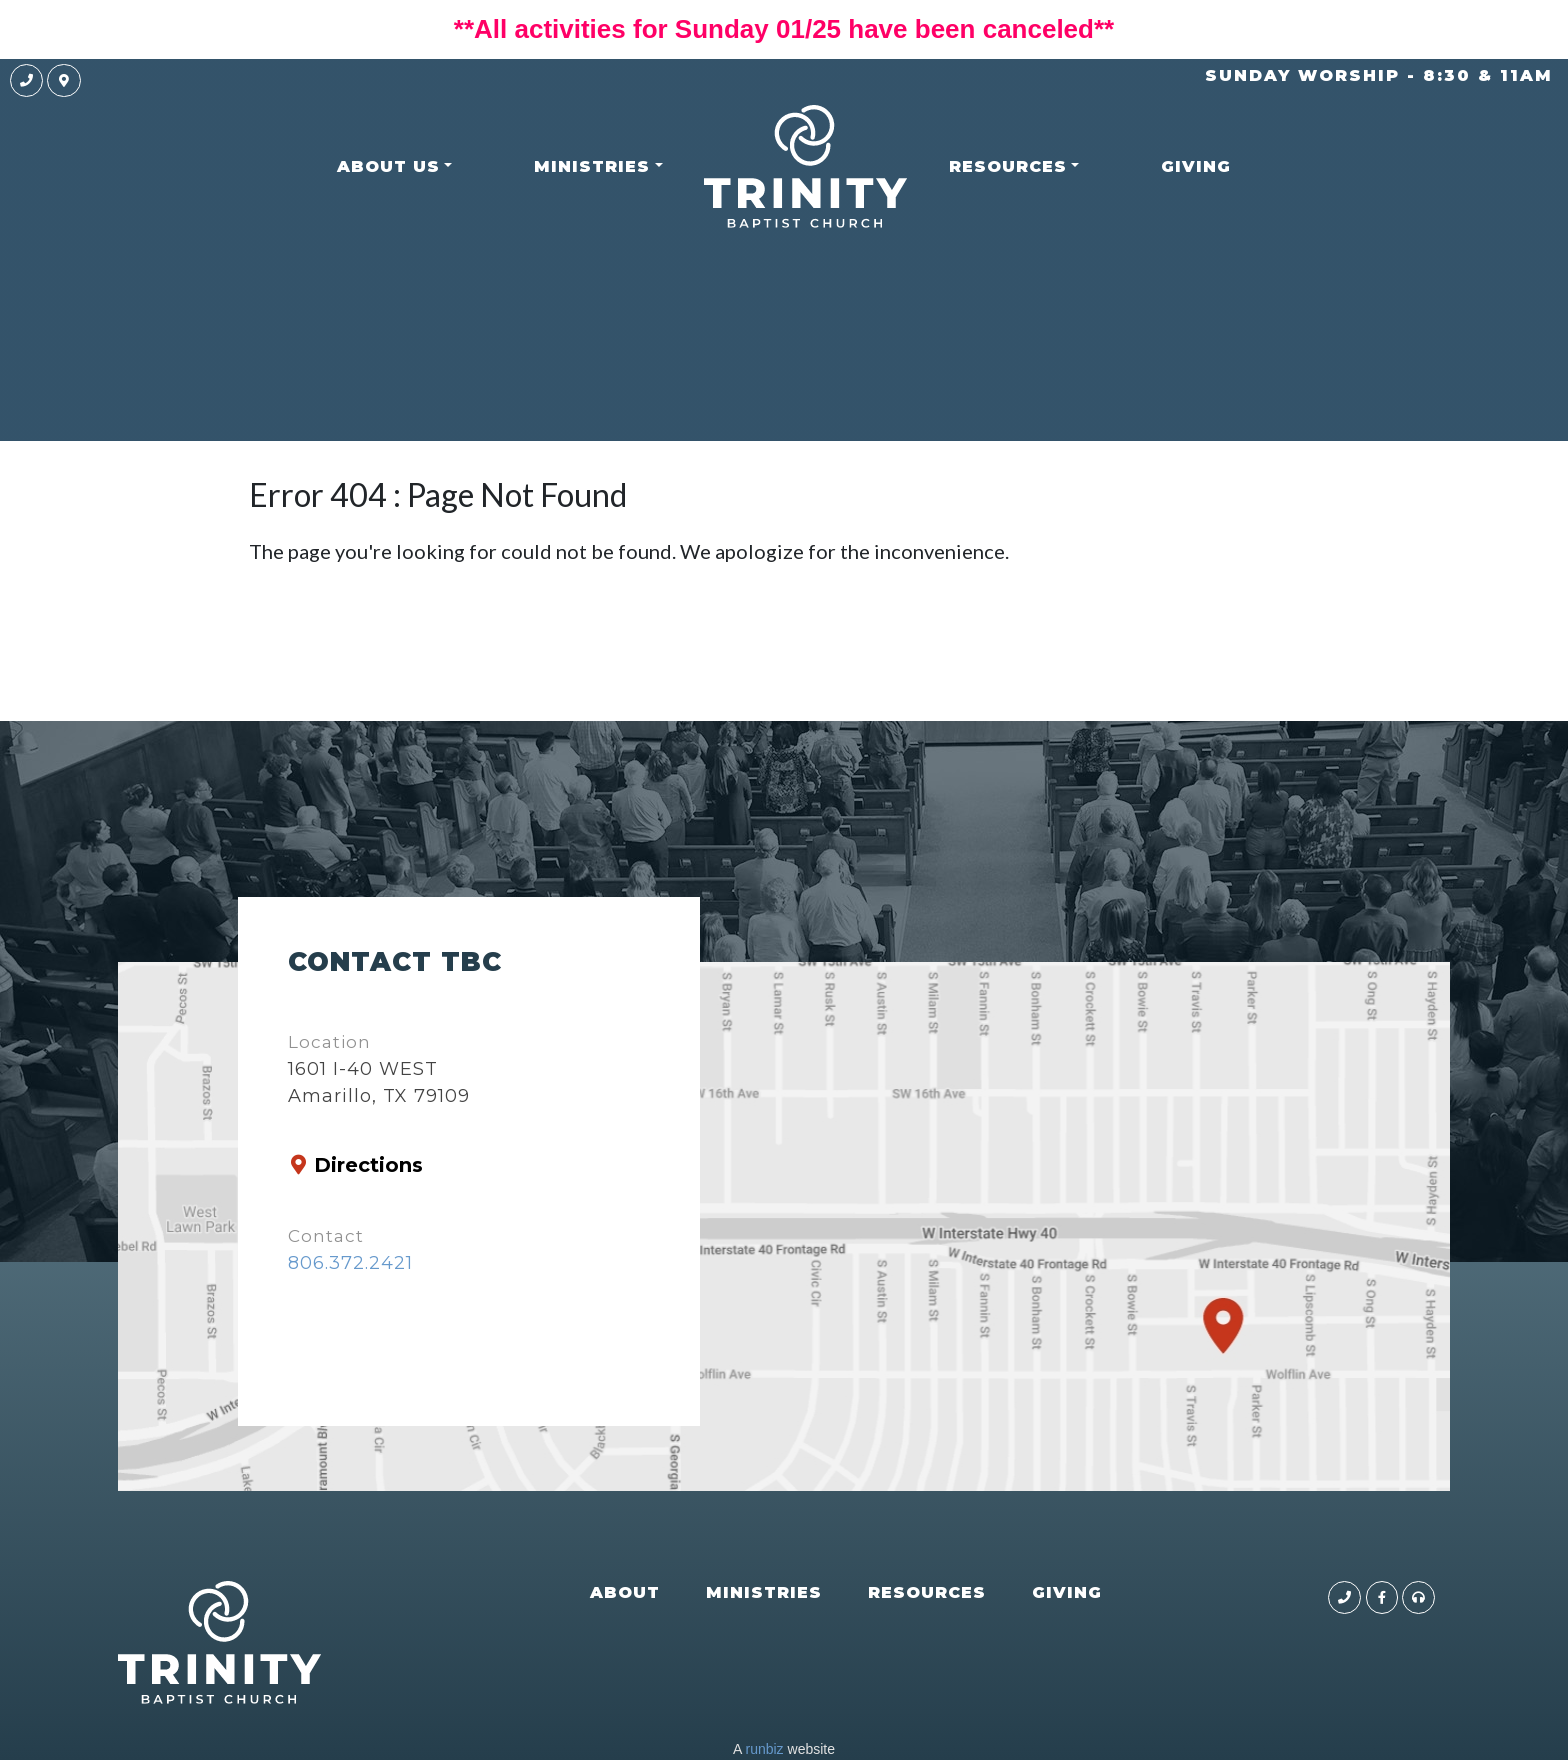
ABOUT (625, 1592)
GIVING (1196, 166)
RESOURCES (927, 1592)
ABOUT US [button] (388, 166)
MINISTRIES (764, 1592)
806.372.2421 (350, 1263)
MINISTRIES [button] (592, 166)
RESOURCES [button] (1008, 166)
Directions (368, 1165)
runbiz (764, 1749)
